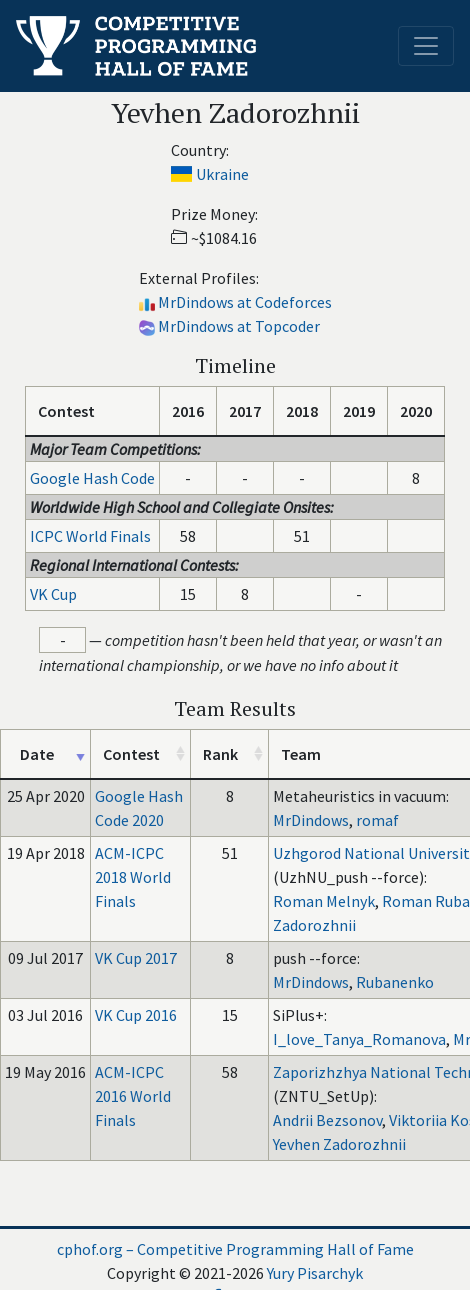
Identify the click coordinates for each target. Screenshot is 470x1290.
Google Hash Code (92, 478)
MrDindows (311, 820)
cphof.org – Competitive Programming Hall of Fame (235, 1249)
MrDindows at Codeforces (245, 302)
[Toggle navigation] (426, 46)
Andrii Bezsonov (327, 1120)
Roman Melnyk (324, 901)
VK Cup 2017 (136, 958)
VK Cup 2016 (136, 1015)
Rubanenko (395, 982)
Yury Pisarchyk (315, 1273)
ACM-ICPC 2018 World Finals (133, 877)
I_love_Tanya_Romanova (359, 1039)
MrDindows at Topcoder (239, 326)
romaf (377, 820)
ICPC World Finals (90, 536)
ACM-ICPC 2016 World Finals (133, 1096)
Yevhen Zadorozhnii (339, 1144)
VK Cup (53, 594)
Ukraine (222, 174)
